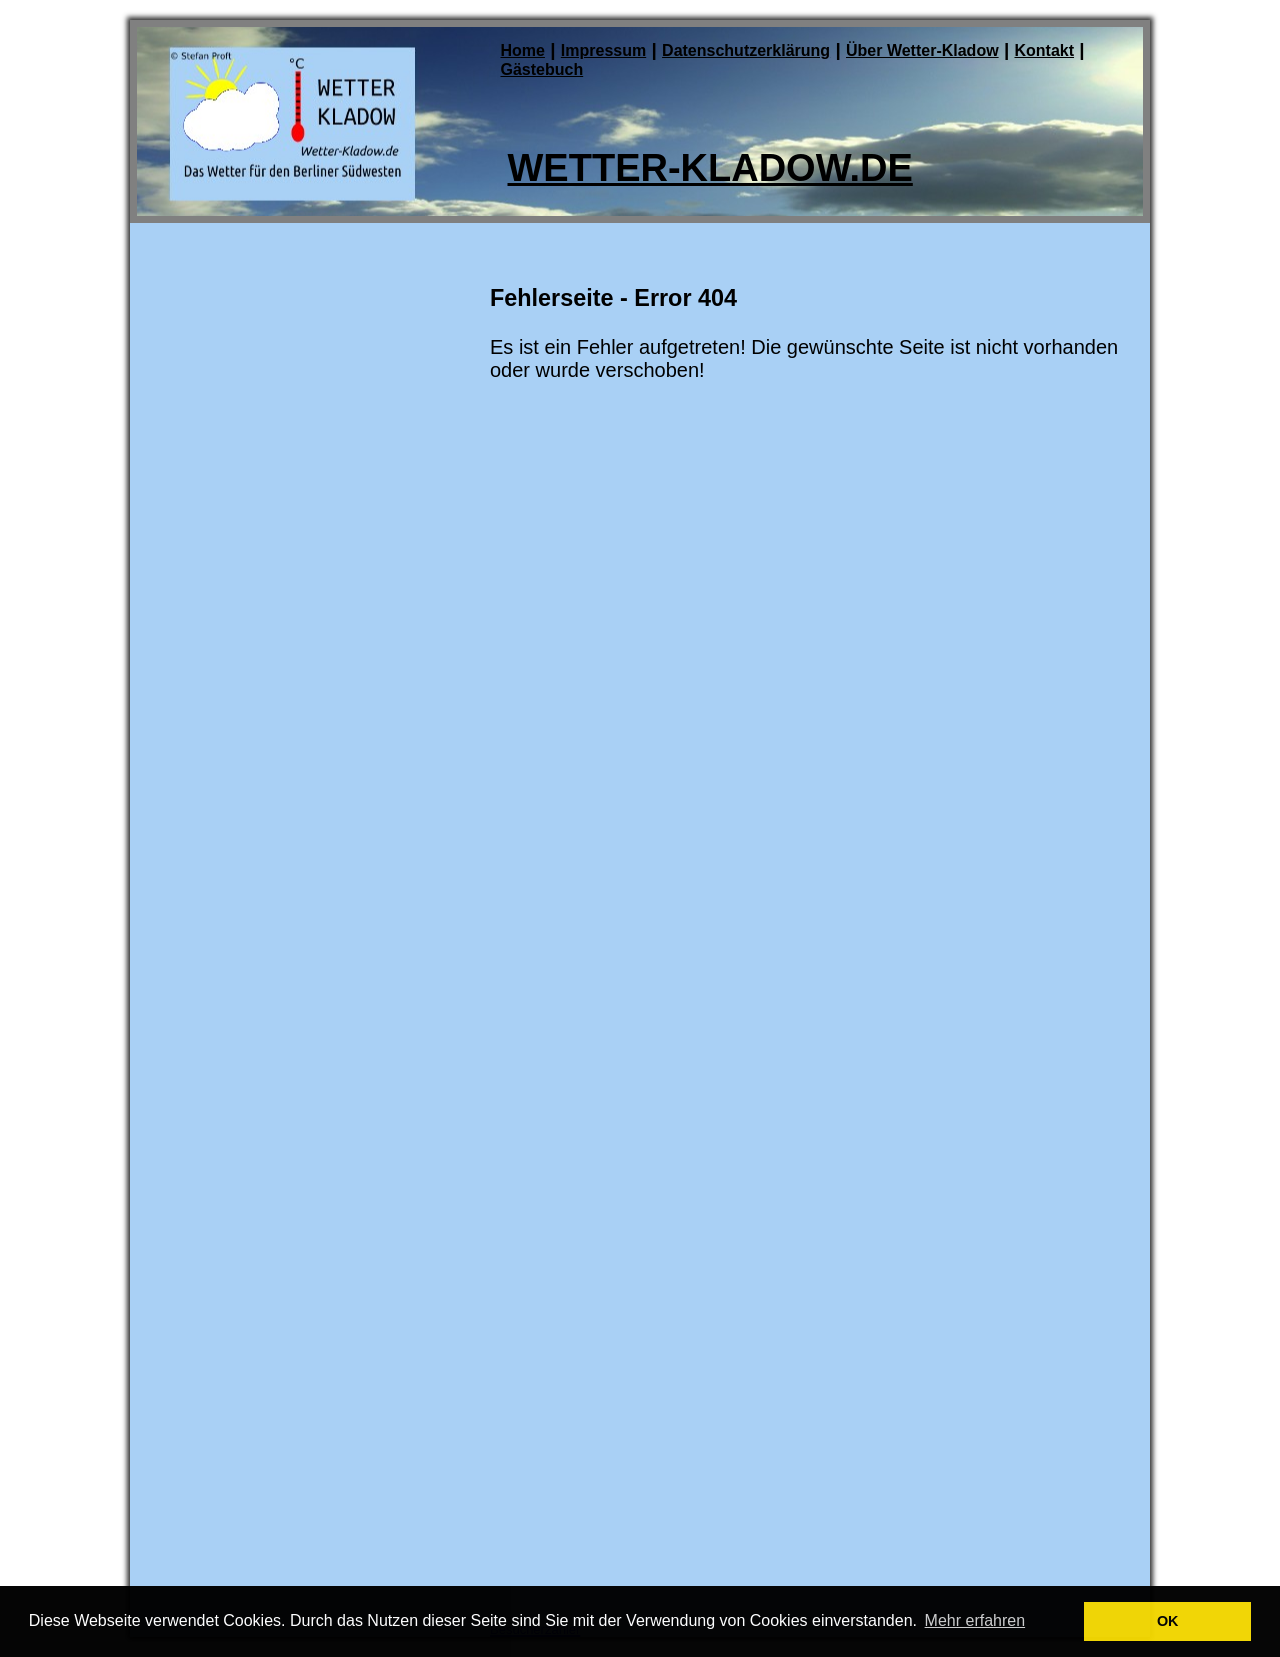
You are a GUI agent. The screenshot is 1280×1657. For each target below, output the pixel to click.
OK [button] (1168, 1621)
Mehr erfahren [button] (975, 1620)
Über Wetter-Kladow (922, 50)
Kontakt (1044, 50)
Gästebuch (542, 69)
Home (523, 50)
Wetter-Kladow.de (710, 168)
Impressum (603, 50)
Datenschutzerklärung (746, 50)
